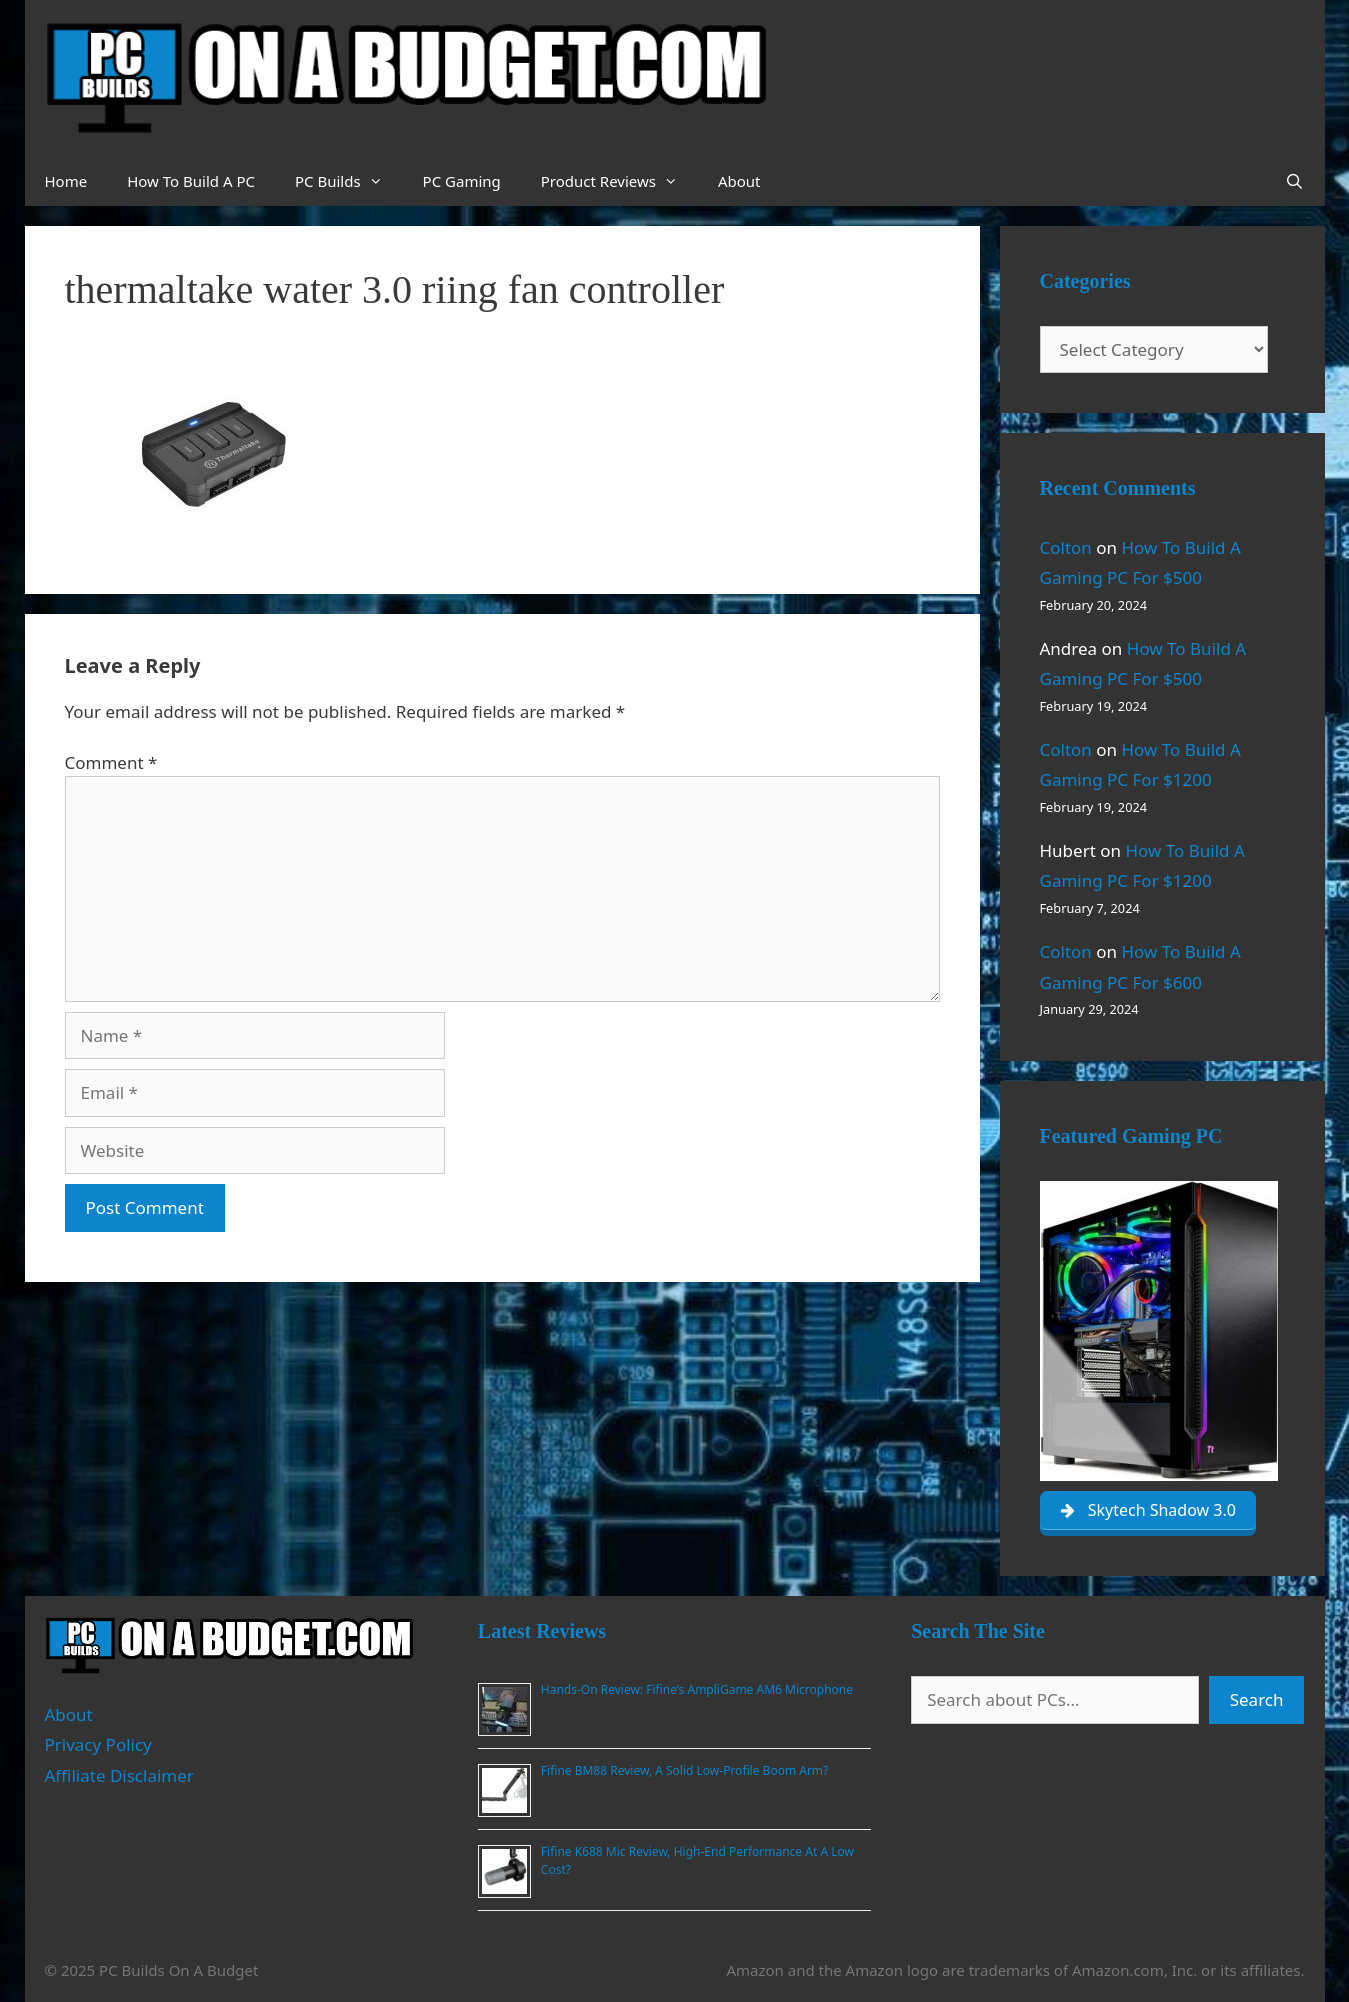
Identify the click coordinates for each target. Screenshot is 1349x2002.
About (739, 181)
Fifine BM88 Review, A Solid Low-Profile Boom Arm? (684, 1770)
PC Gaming (462, 181)
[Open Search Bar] (1294, 181)
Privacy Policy (98, 1744)
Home (66, 181)
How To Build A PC (191, 181)
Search (1257, 1699)
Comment (111, 762)
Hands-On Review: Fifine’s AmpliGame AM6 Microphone (697, 1689)
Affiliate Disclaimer (119, 1775)
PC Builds (349, 181)
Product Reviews (619, 181)
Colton (1066, 547)
